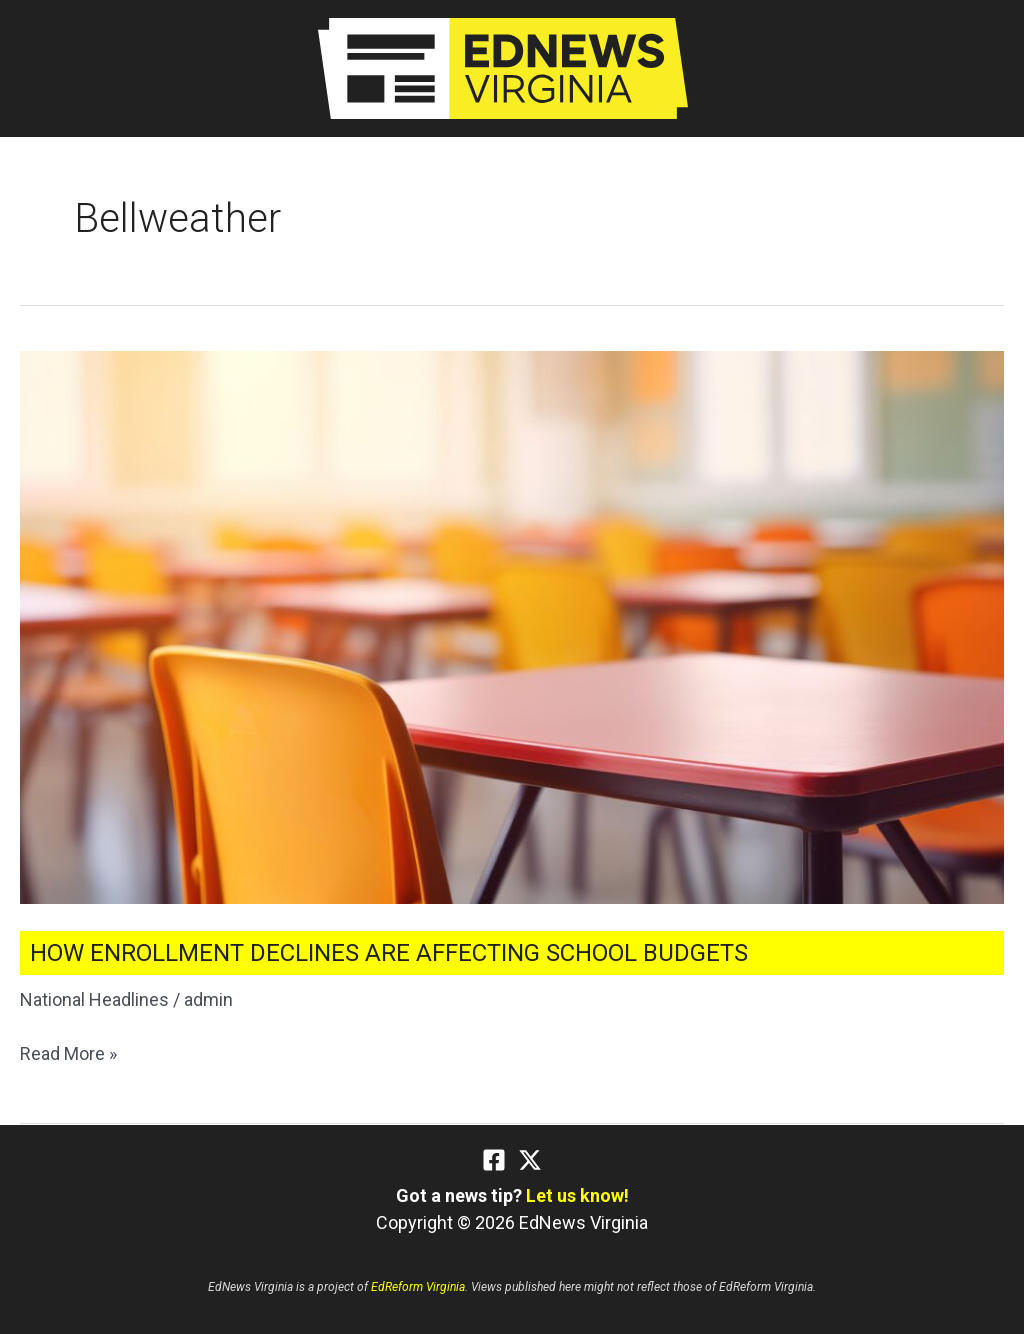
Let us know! (577, 1195)
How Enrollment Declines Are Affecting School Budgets (389, 953)
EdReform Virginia (418, 1287)
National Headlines (94, 999)
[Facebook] (494, 1160)
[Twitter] (530, 1160)
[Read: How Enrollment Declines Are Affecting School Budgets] (512, 625)
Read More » (68, 1053)
